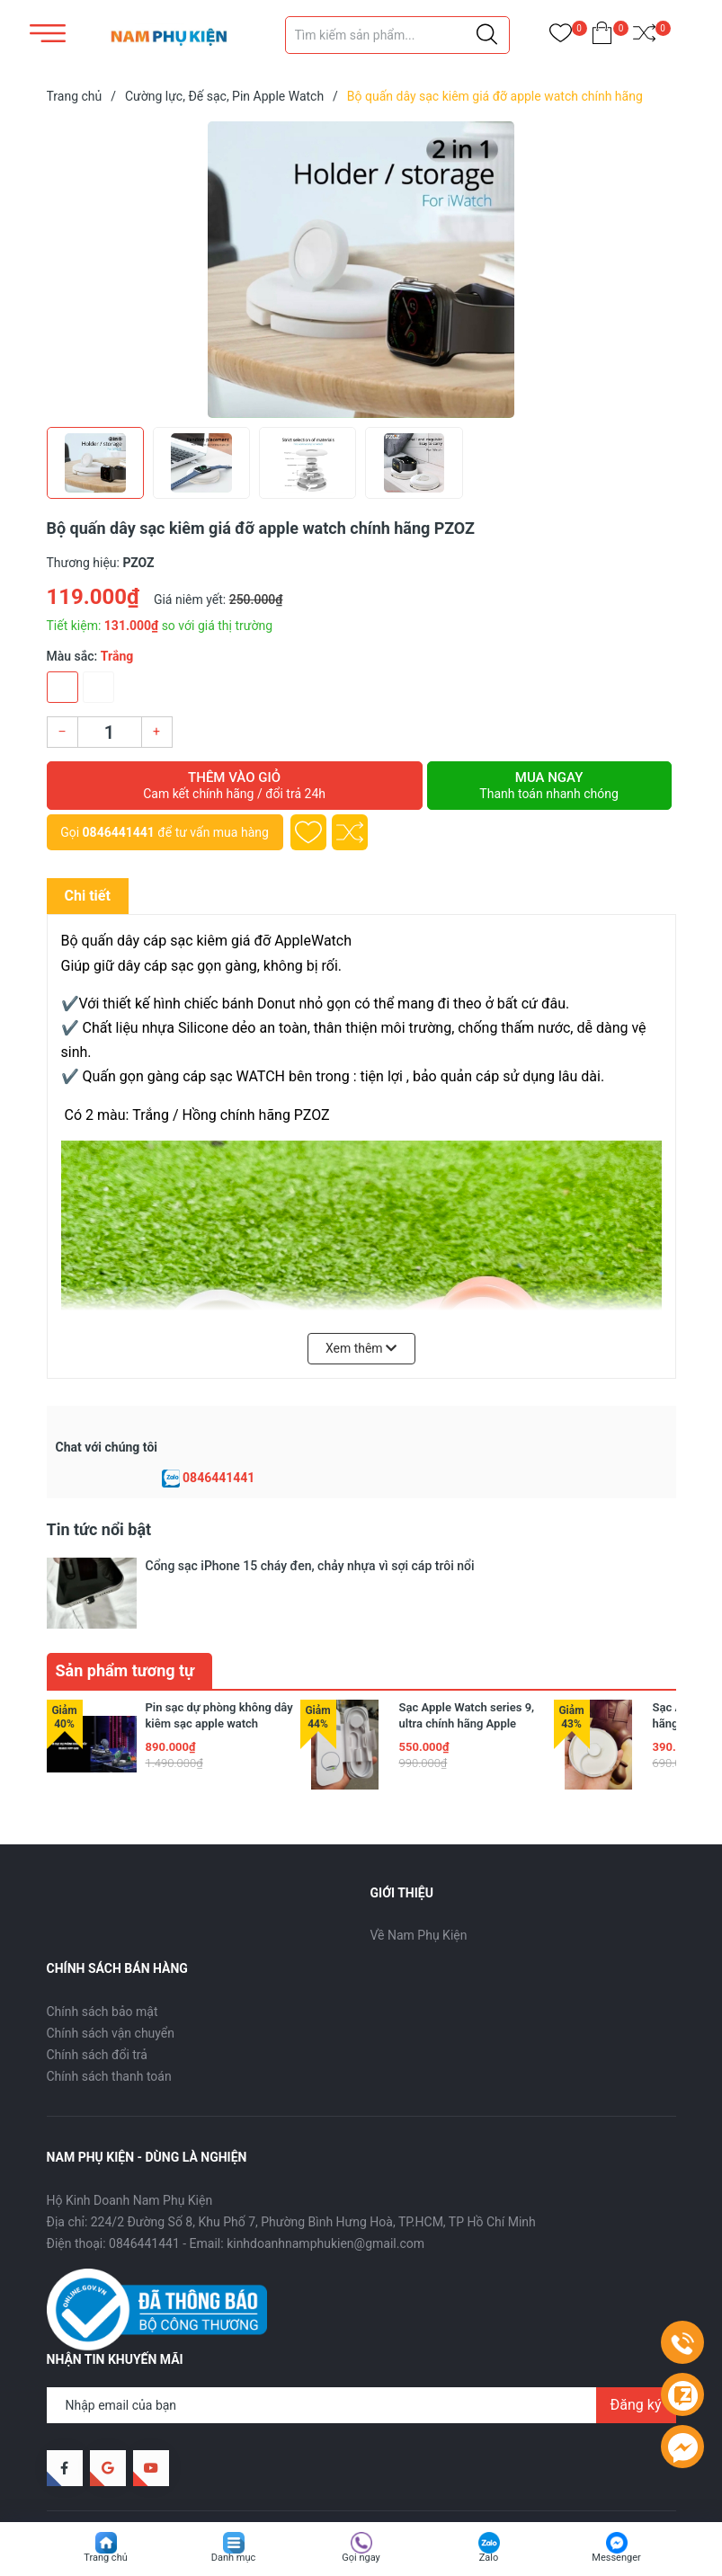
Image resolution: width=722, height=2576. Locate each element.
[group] (361, 269)
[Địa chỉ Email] (361, 2350)
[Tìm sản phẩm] (397, 35)
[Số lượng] (109, 732)
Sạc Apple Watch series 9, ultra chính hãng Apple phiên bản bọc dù (467, 1669)
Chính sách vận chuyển (111, 1978)
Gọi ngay (361, 2557)
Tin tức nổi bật (99, 1529)
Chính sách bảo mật (102, 1957)
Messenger (616, 2557)
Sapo (312, 2479)
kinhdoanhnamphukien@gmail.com (325, 2188)
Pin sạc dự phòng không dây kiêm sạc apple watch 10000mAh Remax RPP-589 (219, 1669)
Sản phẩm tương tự (125, 1615)
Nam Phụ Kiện (187, 2479)
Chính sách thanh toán (109, 2021)
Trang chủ (106, 2557)
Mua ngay (549, 785)
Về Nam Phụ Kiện (419, 1880)
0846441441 (119, 832)
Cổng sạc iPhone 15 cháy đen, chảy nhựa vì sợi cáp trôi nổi (310, 1566)
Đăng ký (636, 2349)
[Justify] (487, 35)
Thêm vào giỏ (235, 785)
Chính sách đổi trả (97, 2000)
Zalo (489, 2557)
